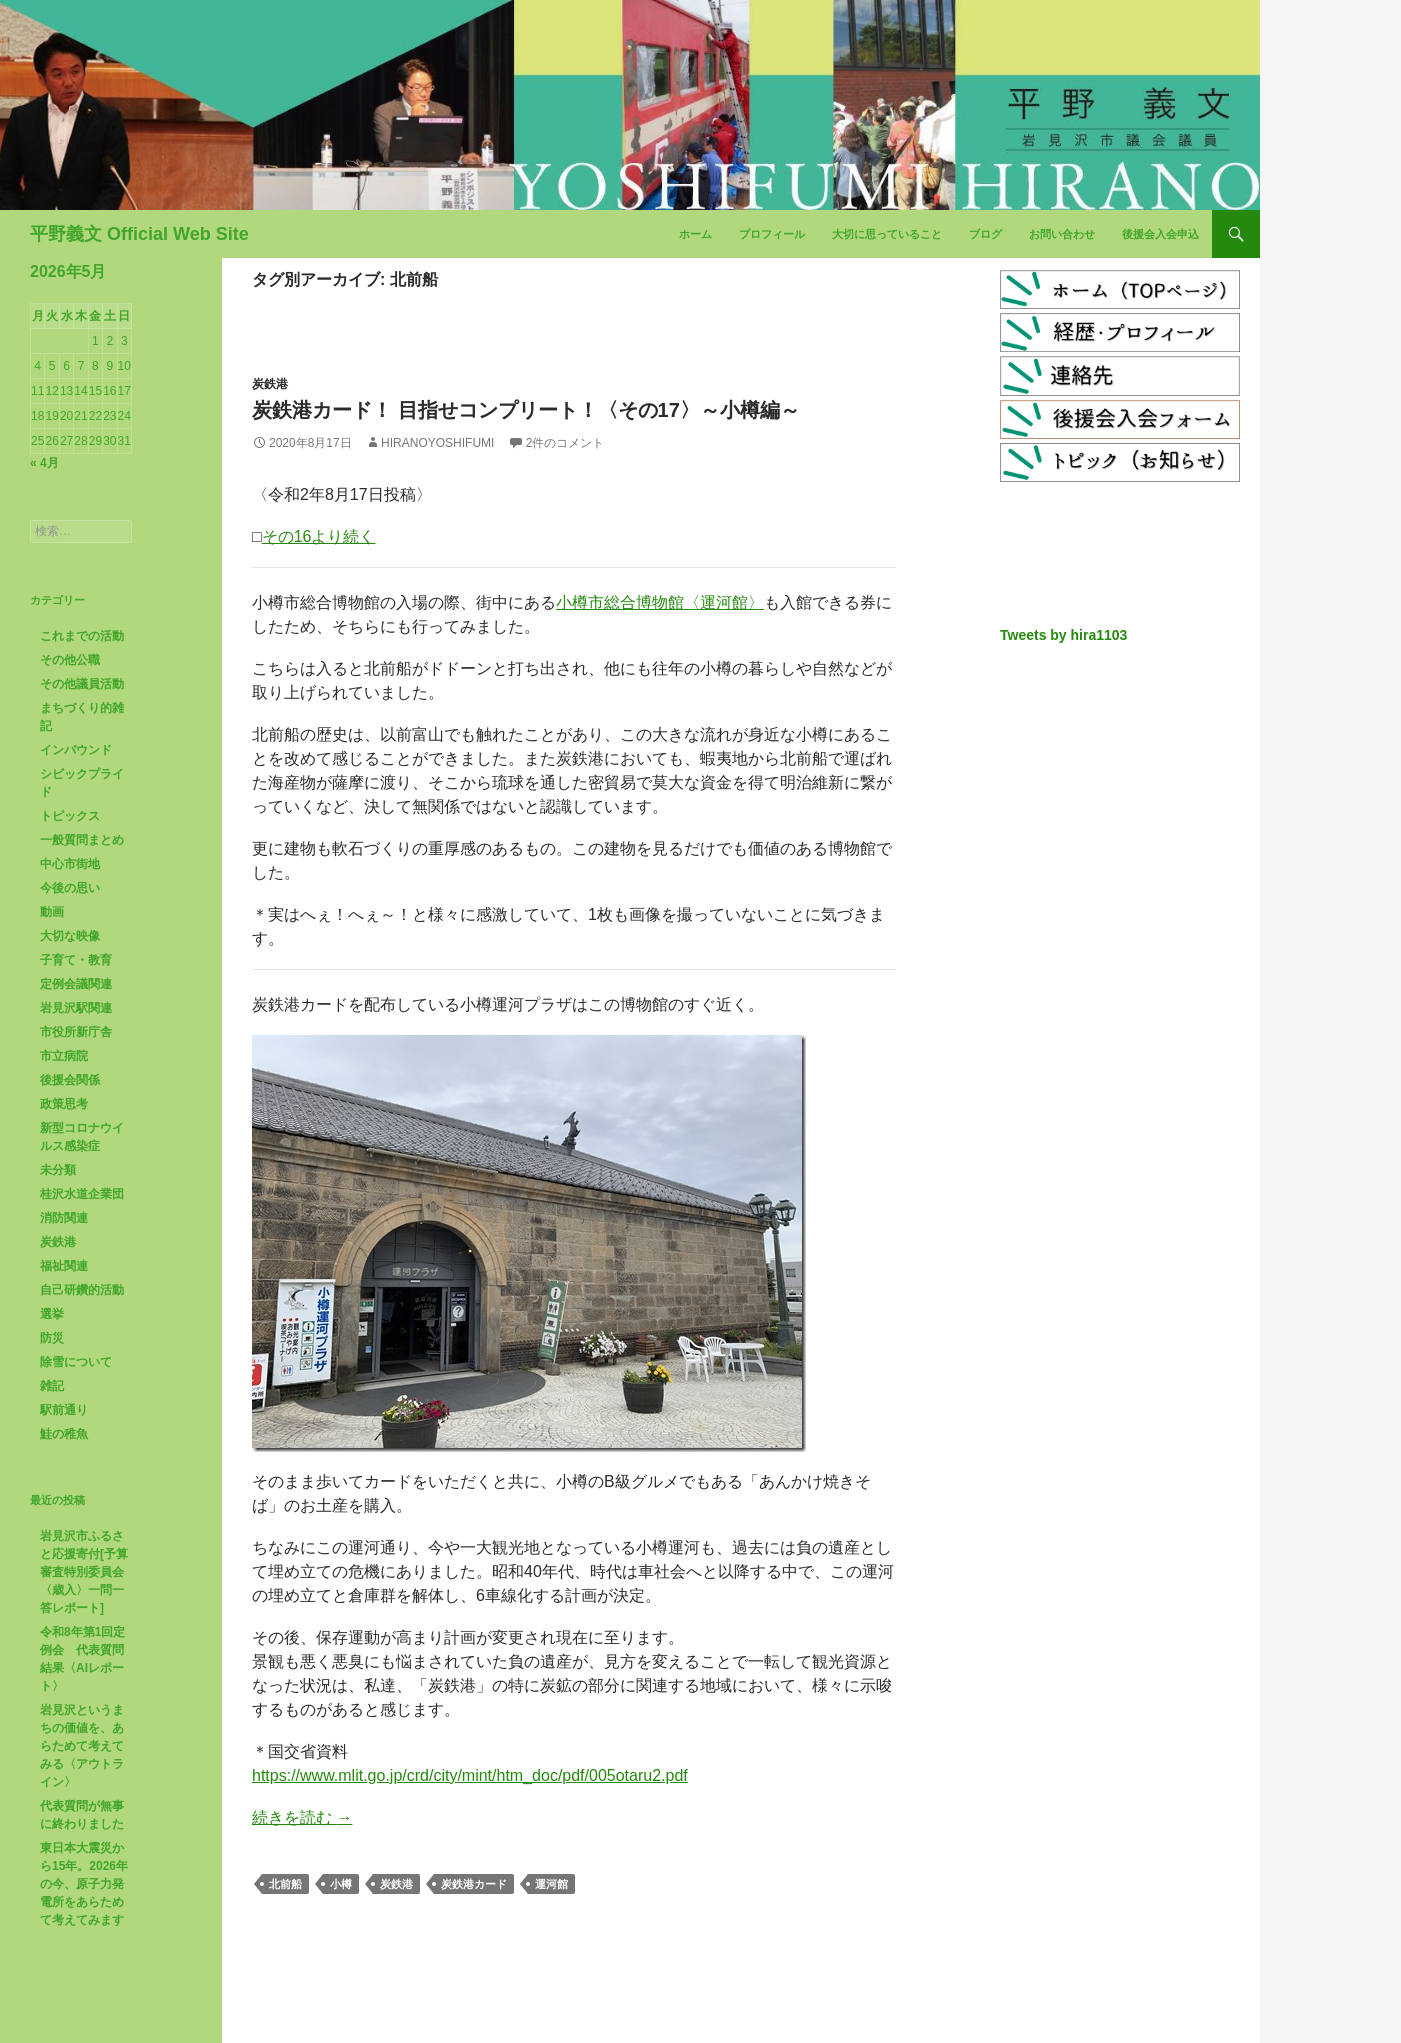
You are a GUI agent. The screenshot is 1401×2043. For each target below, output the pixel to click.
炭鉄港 (270, 384)
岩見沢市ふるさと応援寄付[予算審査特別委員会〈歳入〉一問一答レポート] (84, 1572)
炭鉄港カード (474, 1884)
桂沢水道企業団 (82, 1194)
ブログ (985, 234)
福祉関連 (64, 1266)
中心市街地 (70, 864)
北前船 (285, 1884)
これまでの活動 (82, 636)
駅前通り (64, 1410)
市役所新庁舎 (76, 1032)
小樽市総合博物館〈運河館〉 (660, 602)
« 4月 (44, 463)
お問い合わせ (1062, 234)
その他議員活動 (82, 684)
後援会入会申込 (1160, 234)
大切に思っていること (887, 234)
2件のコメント (565, 443)
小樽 (341, 1884)
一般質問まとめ (82, 840)
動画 (52, 912)
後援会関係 (70, 1080)
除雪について (76, 1362)
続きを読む (302, 1817)
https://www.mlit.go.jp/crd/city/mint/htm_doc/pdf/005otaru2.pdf (470, 1775)
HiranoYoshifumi (437, 443)
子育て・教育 (76, 960)
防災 (52, 1338)
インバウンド (76, 750)
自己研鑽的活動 (82, 1290)
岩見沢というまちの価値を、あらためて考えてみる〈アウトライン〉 (82, 1746)
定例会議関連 (76, 984)
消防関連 (64, 1218)
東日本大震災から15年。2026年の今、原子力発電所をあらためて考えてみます (84, 1884)
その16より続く (319, 536)
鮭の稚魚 (64, 1434)
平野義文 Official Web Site (139, 234)
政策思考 (64, 1104)
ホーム (695, 234)
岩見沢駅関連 (76, 1008)
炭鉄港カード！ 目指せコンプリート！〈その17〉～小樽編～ (526, 410)
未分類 (58, 1170)
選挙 (52, 1314)
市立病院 (64, 1056)
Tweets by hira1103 (1063, 635)
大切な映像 (70, 936)
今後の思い (70, 888)
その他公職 (70, 660)
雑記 (52, 1386)
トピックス (70, 816)
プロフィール (772, 234)
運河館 (551, 1884)
